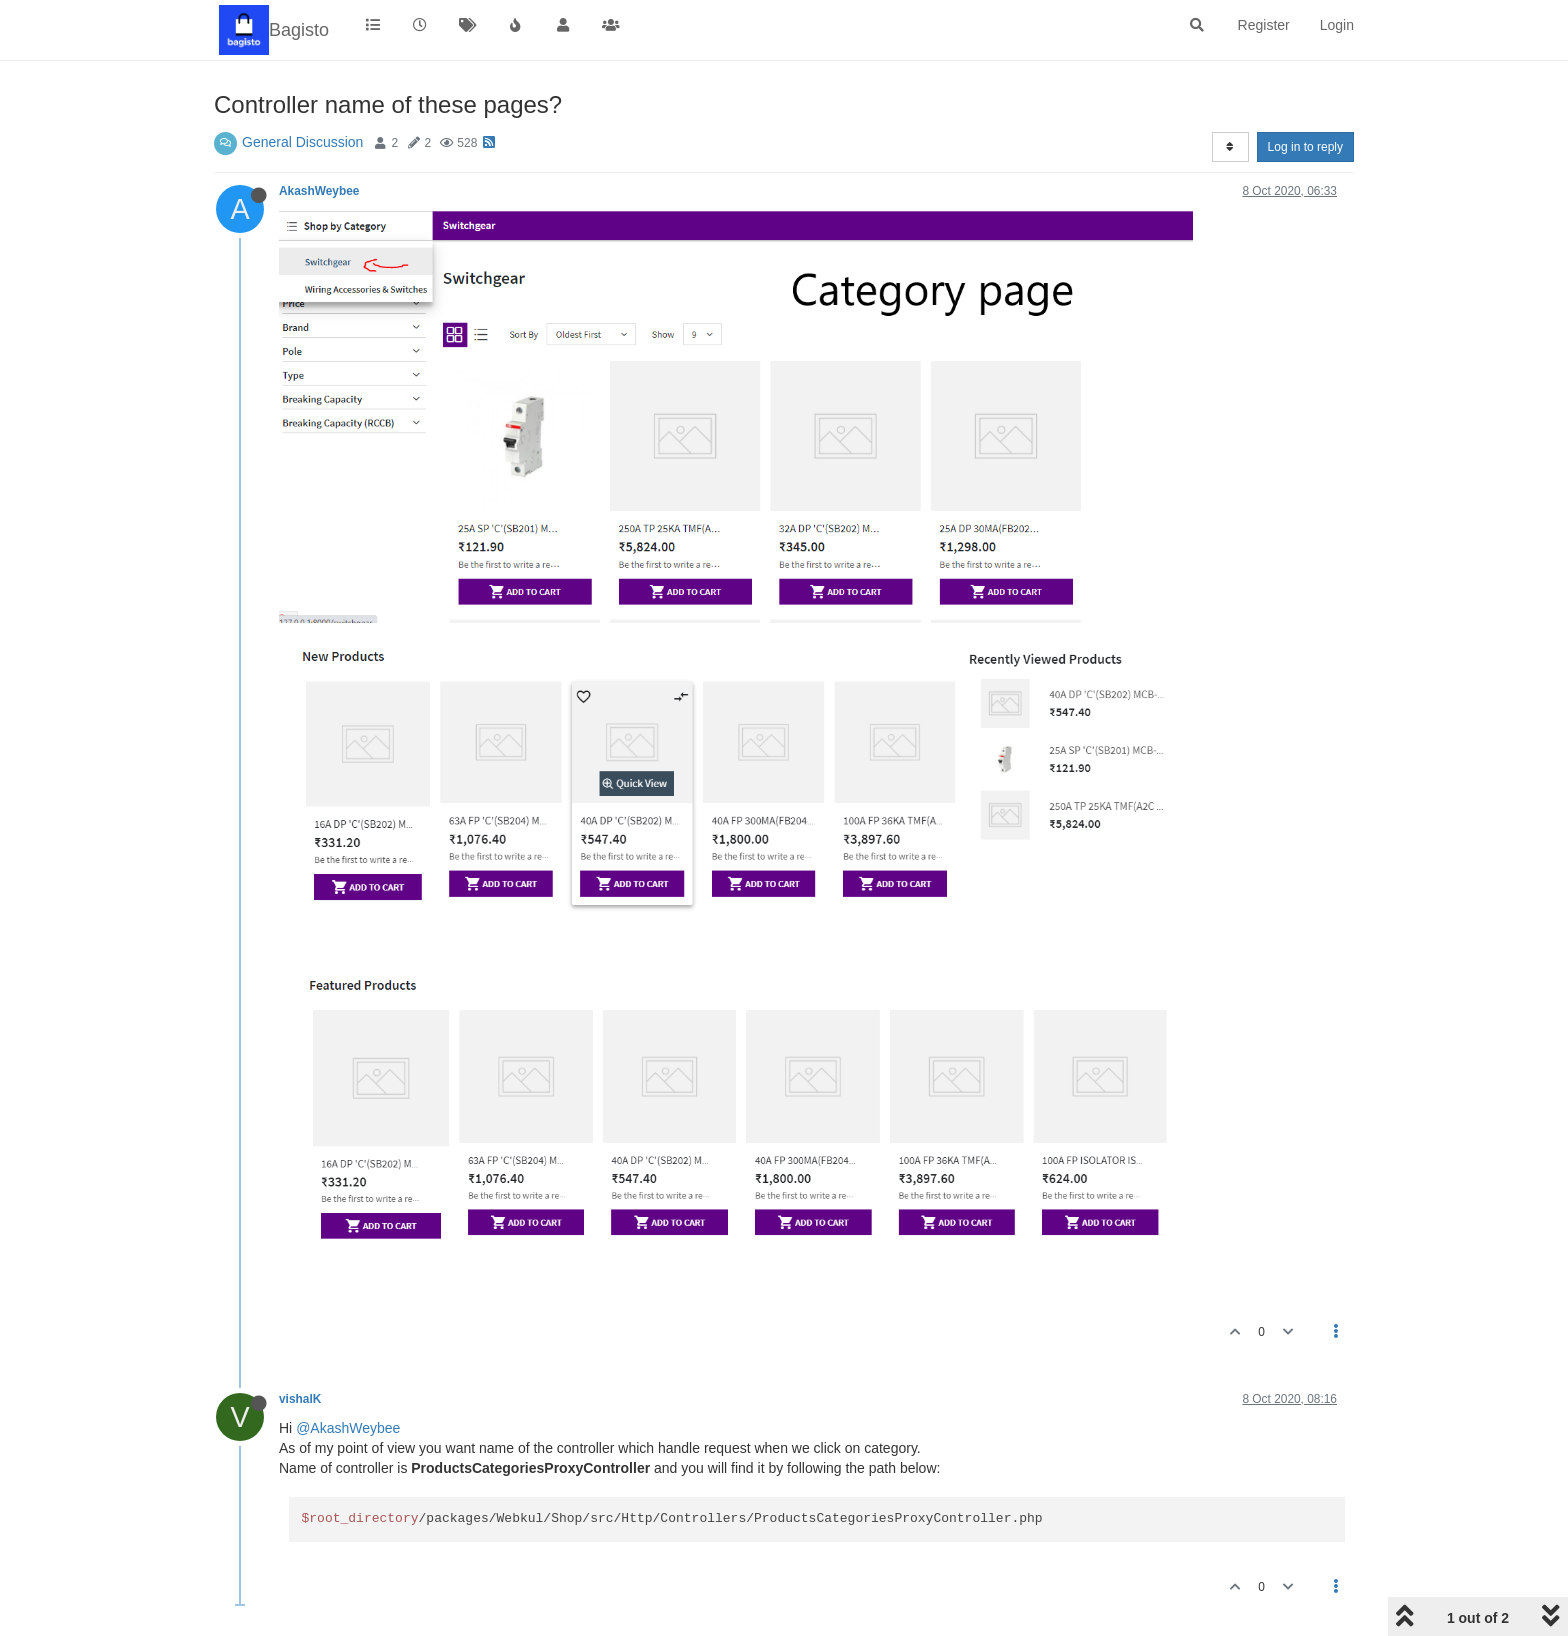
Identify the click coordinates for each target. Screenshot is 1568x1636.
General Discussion (302, 142)
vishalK (300, 1399)
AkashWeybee (319, 191)
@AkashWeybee (348, 1428)
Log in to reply (1305, 147)
